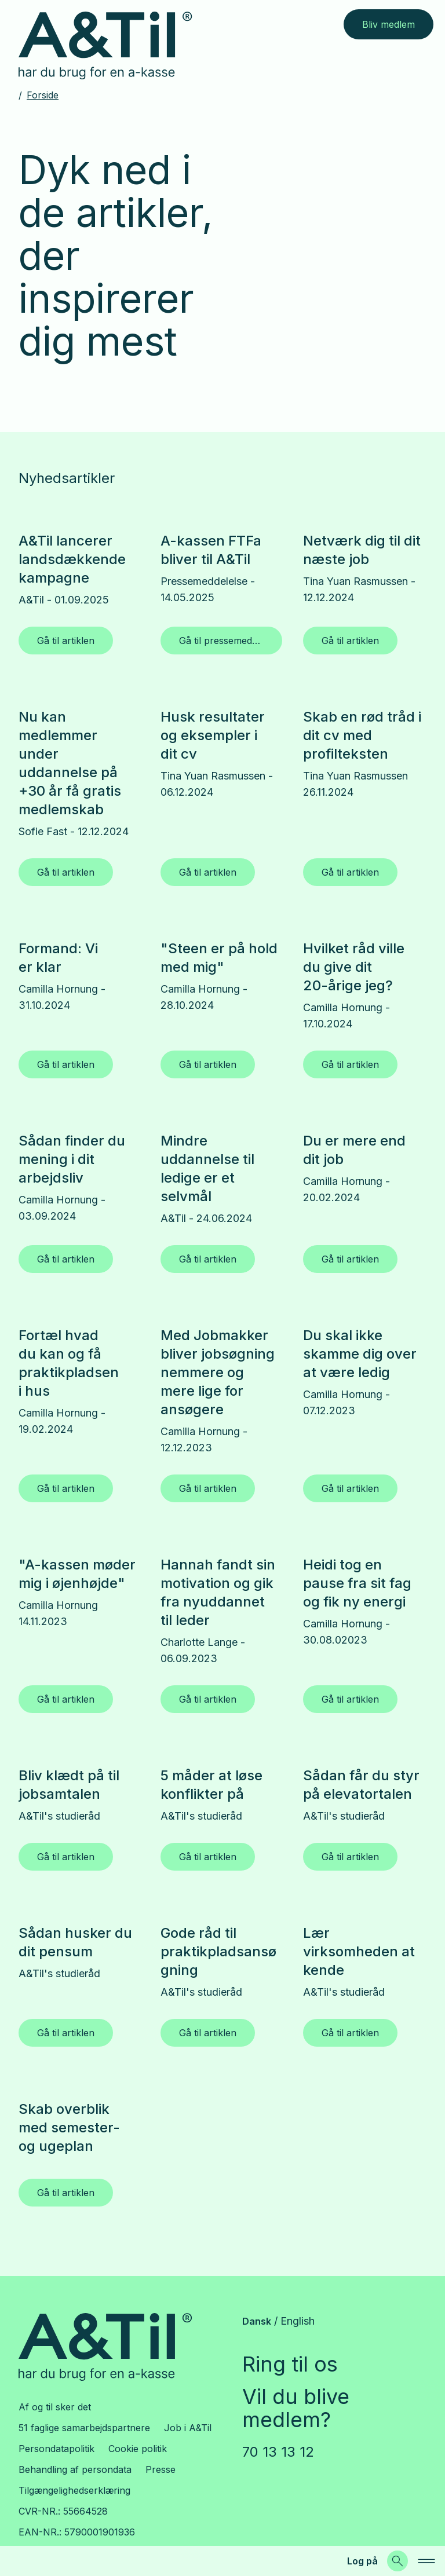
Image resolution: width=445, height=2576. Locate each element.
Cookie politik (137, 2448)
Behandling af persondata (75, 2469)
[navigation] (426, 2561)
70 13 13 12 (278, 2451)
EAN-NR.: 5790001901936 (77, 2532)
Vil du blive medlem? (295, 2408)
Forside (43, 95)
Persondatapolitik (56, 2448)
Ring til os (290, 2364)
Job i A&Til (187, 2428)
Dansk (256, 2321)
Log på (362, 2561)
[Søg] (397, 2561)
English (297, 2321)
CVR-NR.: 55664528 (63, 2511)
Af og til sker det (55, 2407)
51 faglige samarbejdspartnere (84, 2428)
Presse (160, 2469)
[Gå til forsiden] (114, 46)
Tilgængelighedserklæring (74, 2490)
